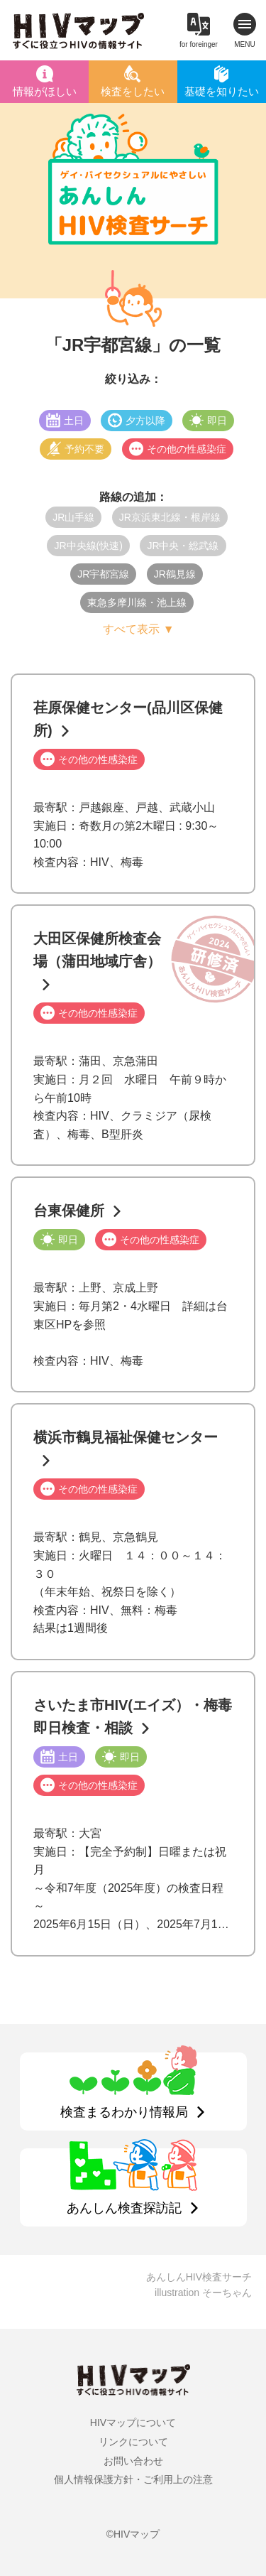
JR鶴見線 (175, 574)
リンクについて (133, 2441)
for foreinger (198, 44)
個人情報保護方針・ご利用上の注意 (133, 2479)
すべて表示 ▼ (138, 629)
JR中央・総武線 (182, 545)
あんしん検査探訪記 (124, 2208)
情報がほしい (45, 91)
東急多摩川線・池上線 (137, 602)
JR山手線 (73, 517)
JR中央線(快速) (88, 545)
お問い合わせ (133, 2461)
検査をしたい (133, 91)
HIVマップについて (133, 2422)
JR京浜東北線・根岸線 (170, 517)
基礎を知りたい (221, 91)
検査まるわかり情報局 (124, 2112)
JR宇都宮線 (103, 574)
